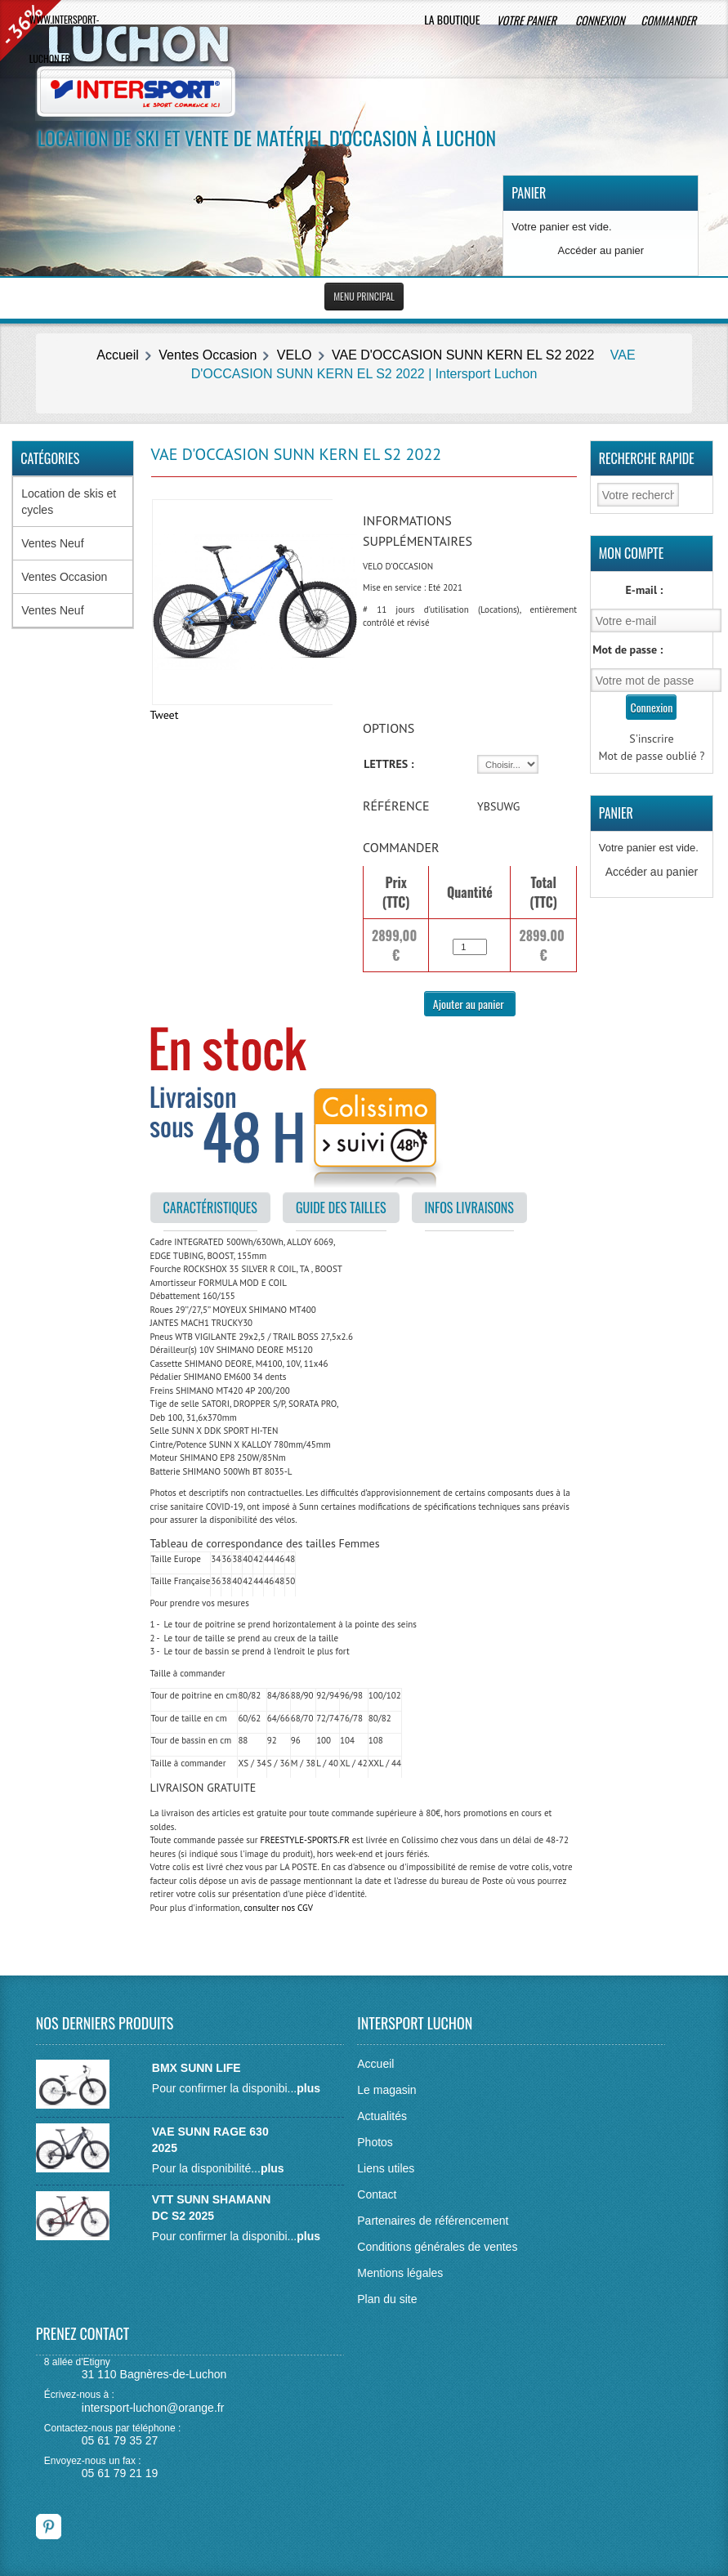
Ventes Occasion (208, 355)
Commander (670, 20)
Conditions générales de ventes (437, 2246)
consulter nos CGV (278, 1907)
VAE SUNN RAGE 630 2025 (210, 2139)
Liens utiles (385, 2168)
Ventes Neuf (52, 543)
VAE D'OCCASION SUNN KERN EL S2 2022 (463, 355)
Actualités (382, 2116)
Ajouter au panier (470, 1003)
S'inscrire (651, 738)
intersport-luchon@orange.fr (153, 2407)
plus (308, 2088)
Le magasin (386, 2089)
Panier (528, 193)
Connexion (599, 20)
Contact (376, 2194)
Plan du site (387, 2299)
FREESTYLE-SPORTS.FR (304, 1840)
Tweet (164, 715)
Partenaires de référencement (432, 2220)
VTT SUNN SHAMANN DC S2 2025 (211, 2207)
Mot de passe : (627, 649)
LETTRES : (388, 764)
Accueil (117, 355)
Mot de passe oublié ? (651, 755)
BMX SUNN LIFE (196, 2067)
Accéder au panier (601, 250)
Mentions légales (400, 2272)
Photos (375, 2142)
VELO (294, 355)
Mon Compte (631, 553)
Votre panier (527, 20)
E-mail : (644, 590)
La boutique (452, 19)
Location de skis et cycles (68, 501)
